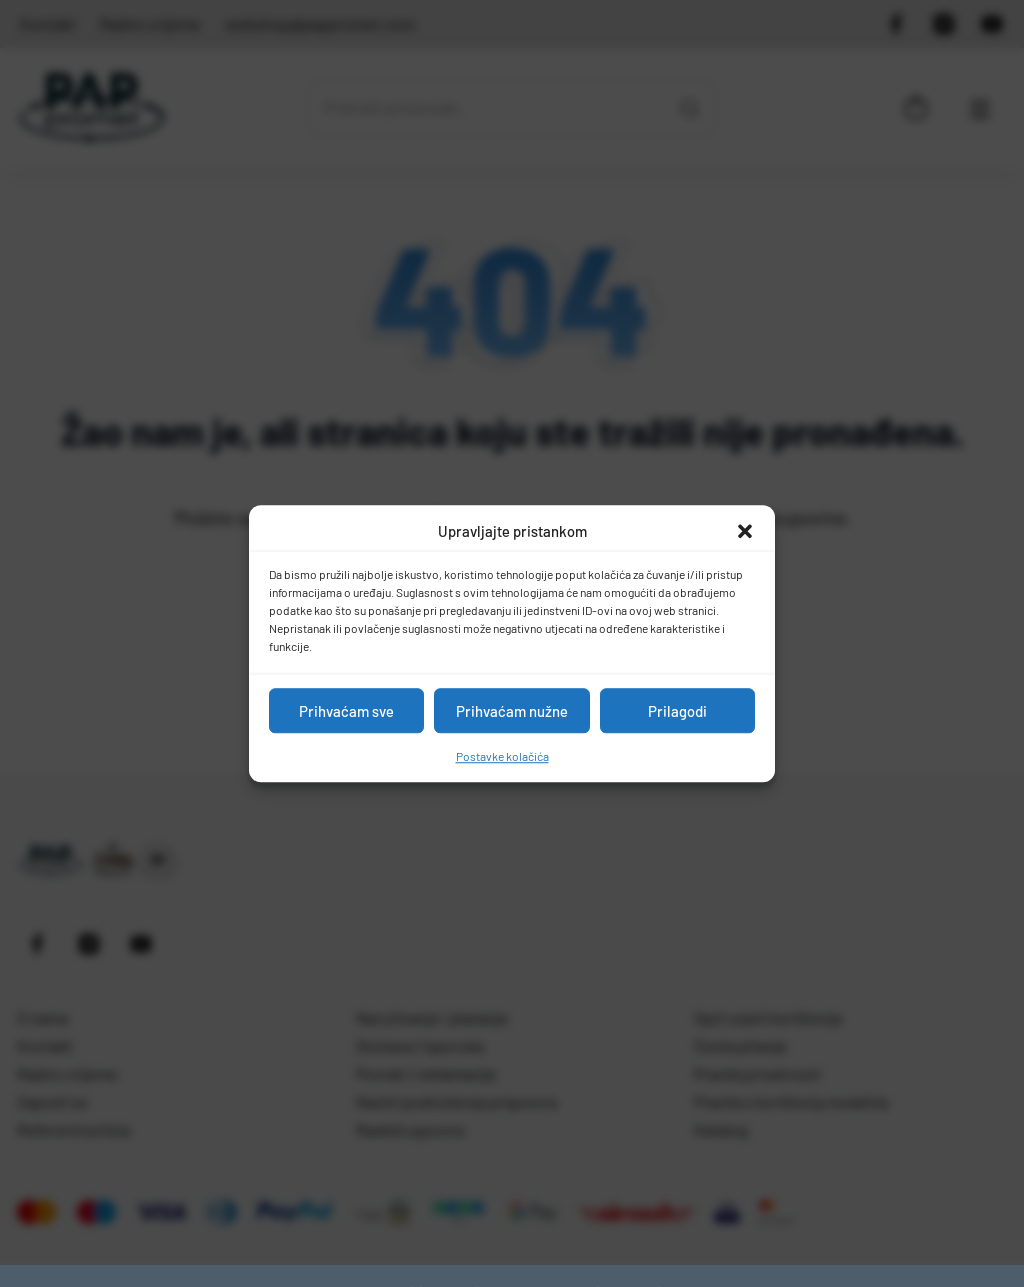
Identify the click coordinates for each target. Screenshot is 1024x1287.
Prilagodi (677, 711)
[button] (745, 531)
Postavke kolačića (502, 756)
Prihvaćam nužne (512, 711)
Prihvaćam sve (346, 711)
